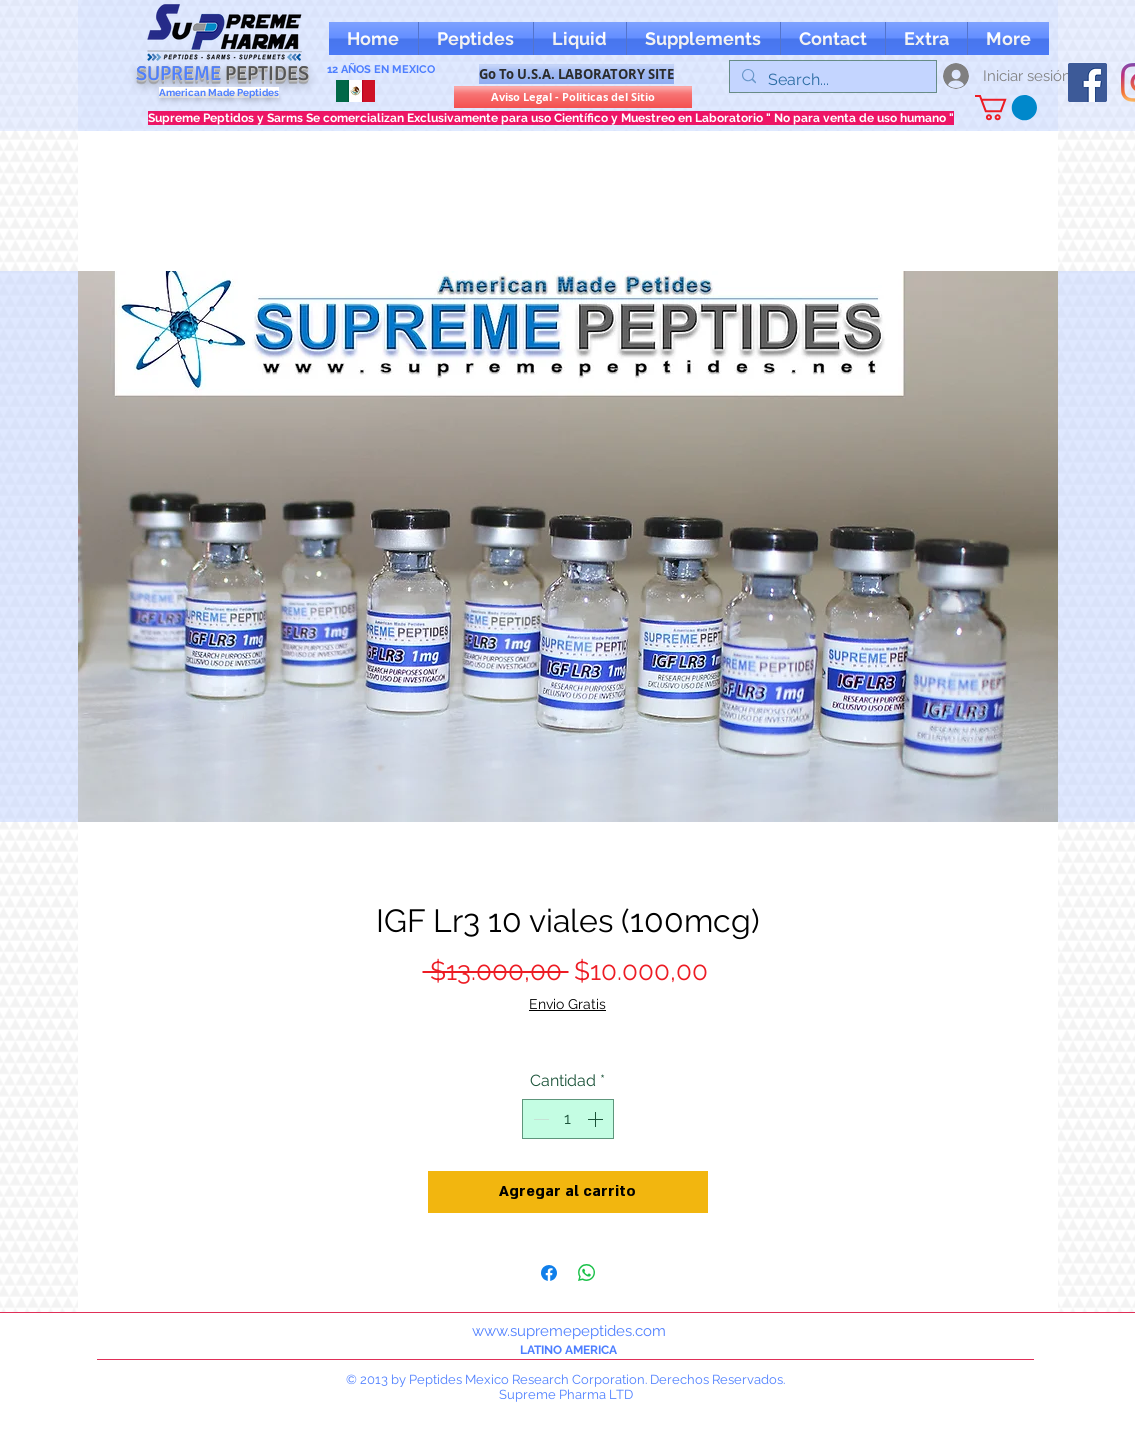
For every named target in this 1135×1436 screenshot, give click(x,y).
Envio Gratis (567, 1004)
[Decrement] (539, 1119)
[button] (926, 38)
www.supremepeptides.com (569, 1331)
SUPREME (222, 73)
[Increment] (597, 1119)
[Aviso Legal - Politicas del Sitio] (573, 97)
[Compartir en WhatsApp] (587, 1273)
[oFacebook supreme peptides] (1087, 82)
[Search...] (831, 80)
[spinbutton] (568, 1119)
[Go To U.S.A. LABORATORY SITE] (576, 74)
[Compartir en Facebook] (549, 1273)
